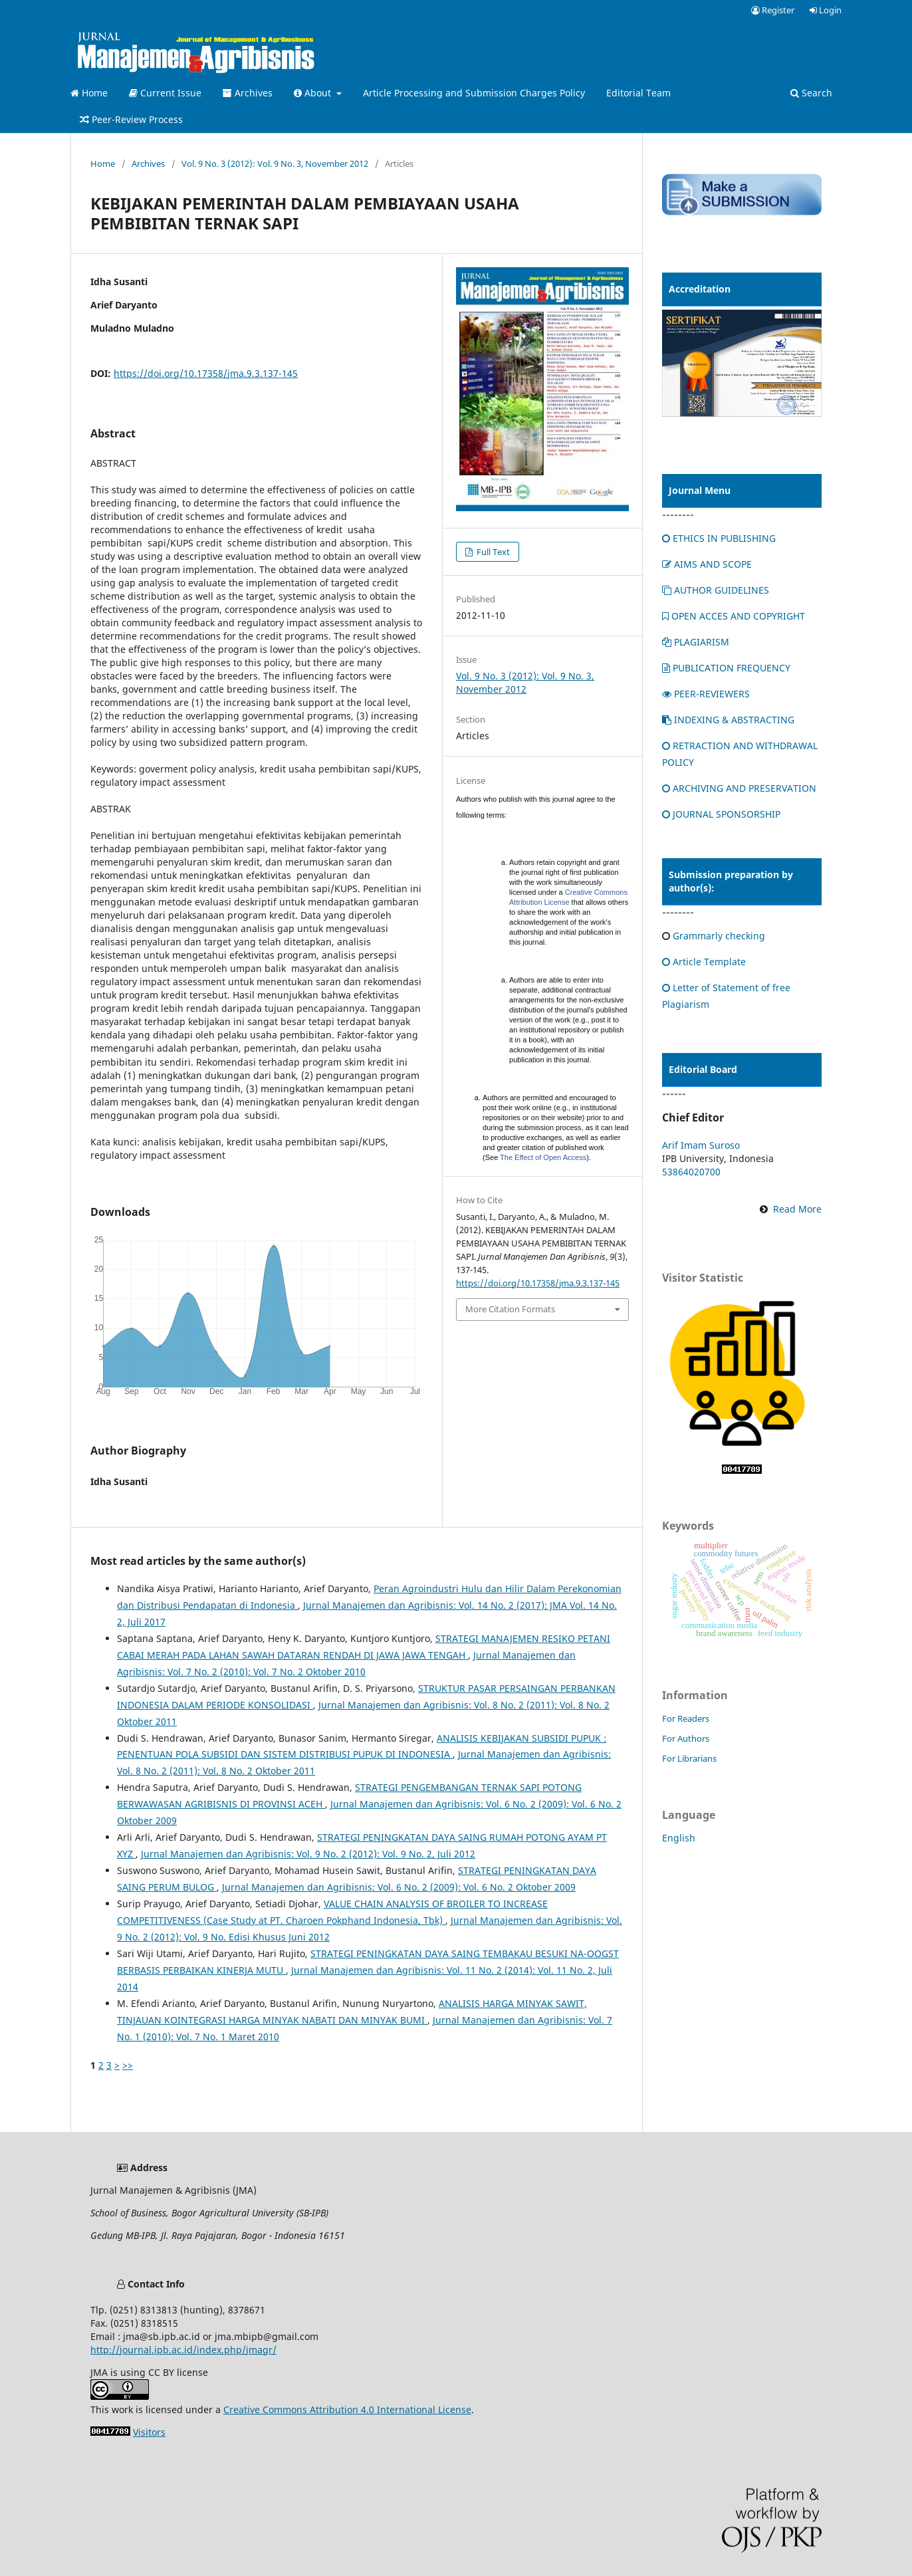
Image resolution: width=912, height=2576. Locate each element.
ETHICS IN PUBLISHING (719, 538)
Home (89, 92)
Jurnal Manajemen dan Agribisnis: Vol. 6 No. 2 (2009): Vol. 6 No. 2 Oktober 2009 (399, 1887)
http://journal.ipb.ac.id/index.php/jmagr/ (183, 2349)
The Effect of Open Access (543, 1157)
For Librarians (689, 1758)
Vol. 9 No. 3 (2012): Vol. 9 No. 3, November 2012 (274, 164)
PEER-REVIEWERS (706, 693)
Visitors (149, 2432)
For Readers (685, 1718)
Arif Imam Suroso (701, 1145)
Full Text (492, 552)
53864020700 (691, 1171)
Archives (248, 92)
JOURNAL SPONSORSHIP (721, 814)
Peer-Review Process (131, 119)
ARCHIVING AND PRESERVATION (739, 788)
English (678, 1837)
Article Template (704, 961)
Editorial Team (638, 92)
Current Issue (165, 92)
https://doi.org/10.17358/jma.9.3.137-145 (206, 373)
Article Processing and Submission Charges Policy (474, 92)
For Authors (685, 1738)
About (314, 92)
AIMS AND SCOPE (707, 564)
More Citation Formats (510, 1309)
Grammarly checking (719, 935)
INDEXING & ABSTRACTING (728, 719)
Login (826, 10)
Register (772, 10)
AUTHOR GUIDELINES (715, 590)
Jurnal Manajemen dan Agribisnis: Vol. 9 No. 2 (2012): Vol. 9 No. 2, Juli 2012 (308, 1853)
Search (811, 92)
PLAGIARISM (695, 642)
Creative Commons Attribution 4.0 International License (347, 2409)
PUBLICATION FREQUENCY (726, 667)
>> (127, 2065)
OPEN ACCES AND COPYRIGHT (733, 616)
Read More (797, 1209)
